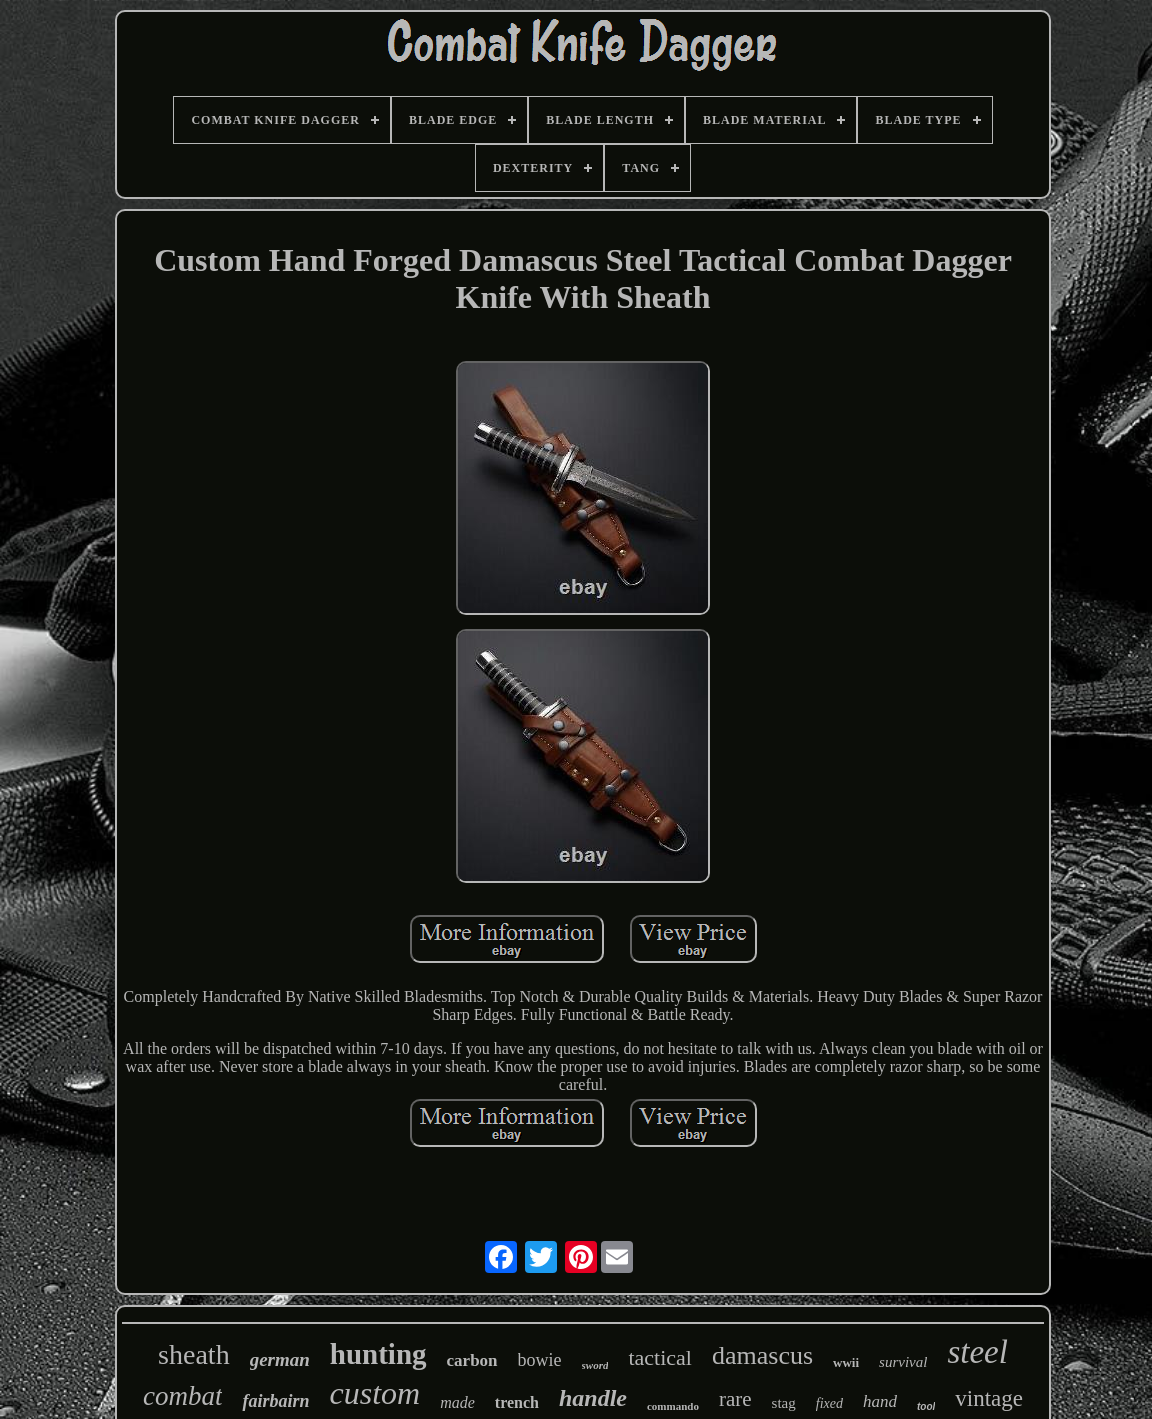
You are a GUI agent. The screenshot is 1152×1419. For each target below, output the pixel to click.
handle (593, 1398)
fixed (829, 1403)
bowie (540, 1360)
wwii (846, 1362)
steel (977, 1352)
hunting (378, 1354)
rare (735, 1399)
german (280, 1359)
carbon (472, 1360)
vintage (989, 1398)
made (457, 1402)
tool (926, 1406)
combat (182, 1396)
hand (880, 1401)
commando (673, 1406)
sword (595, 1365)
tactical (660, 1357)
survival (903, 1362)
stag (784, 1403)
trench (517, 1402)
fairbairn (275, 1401)
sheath (194, 1354)
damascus (762, 1355)
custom (375, 1393)
